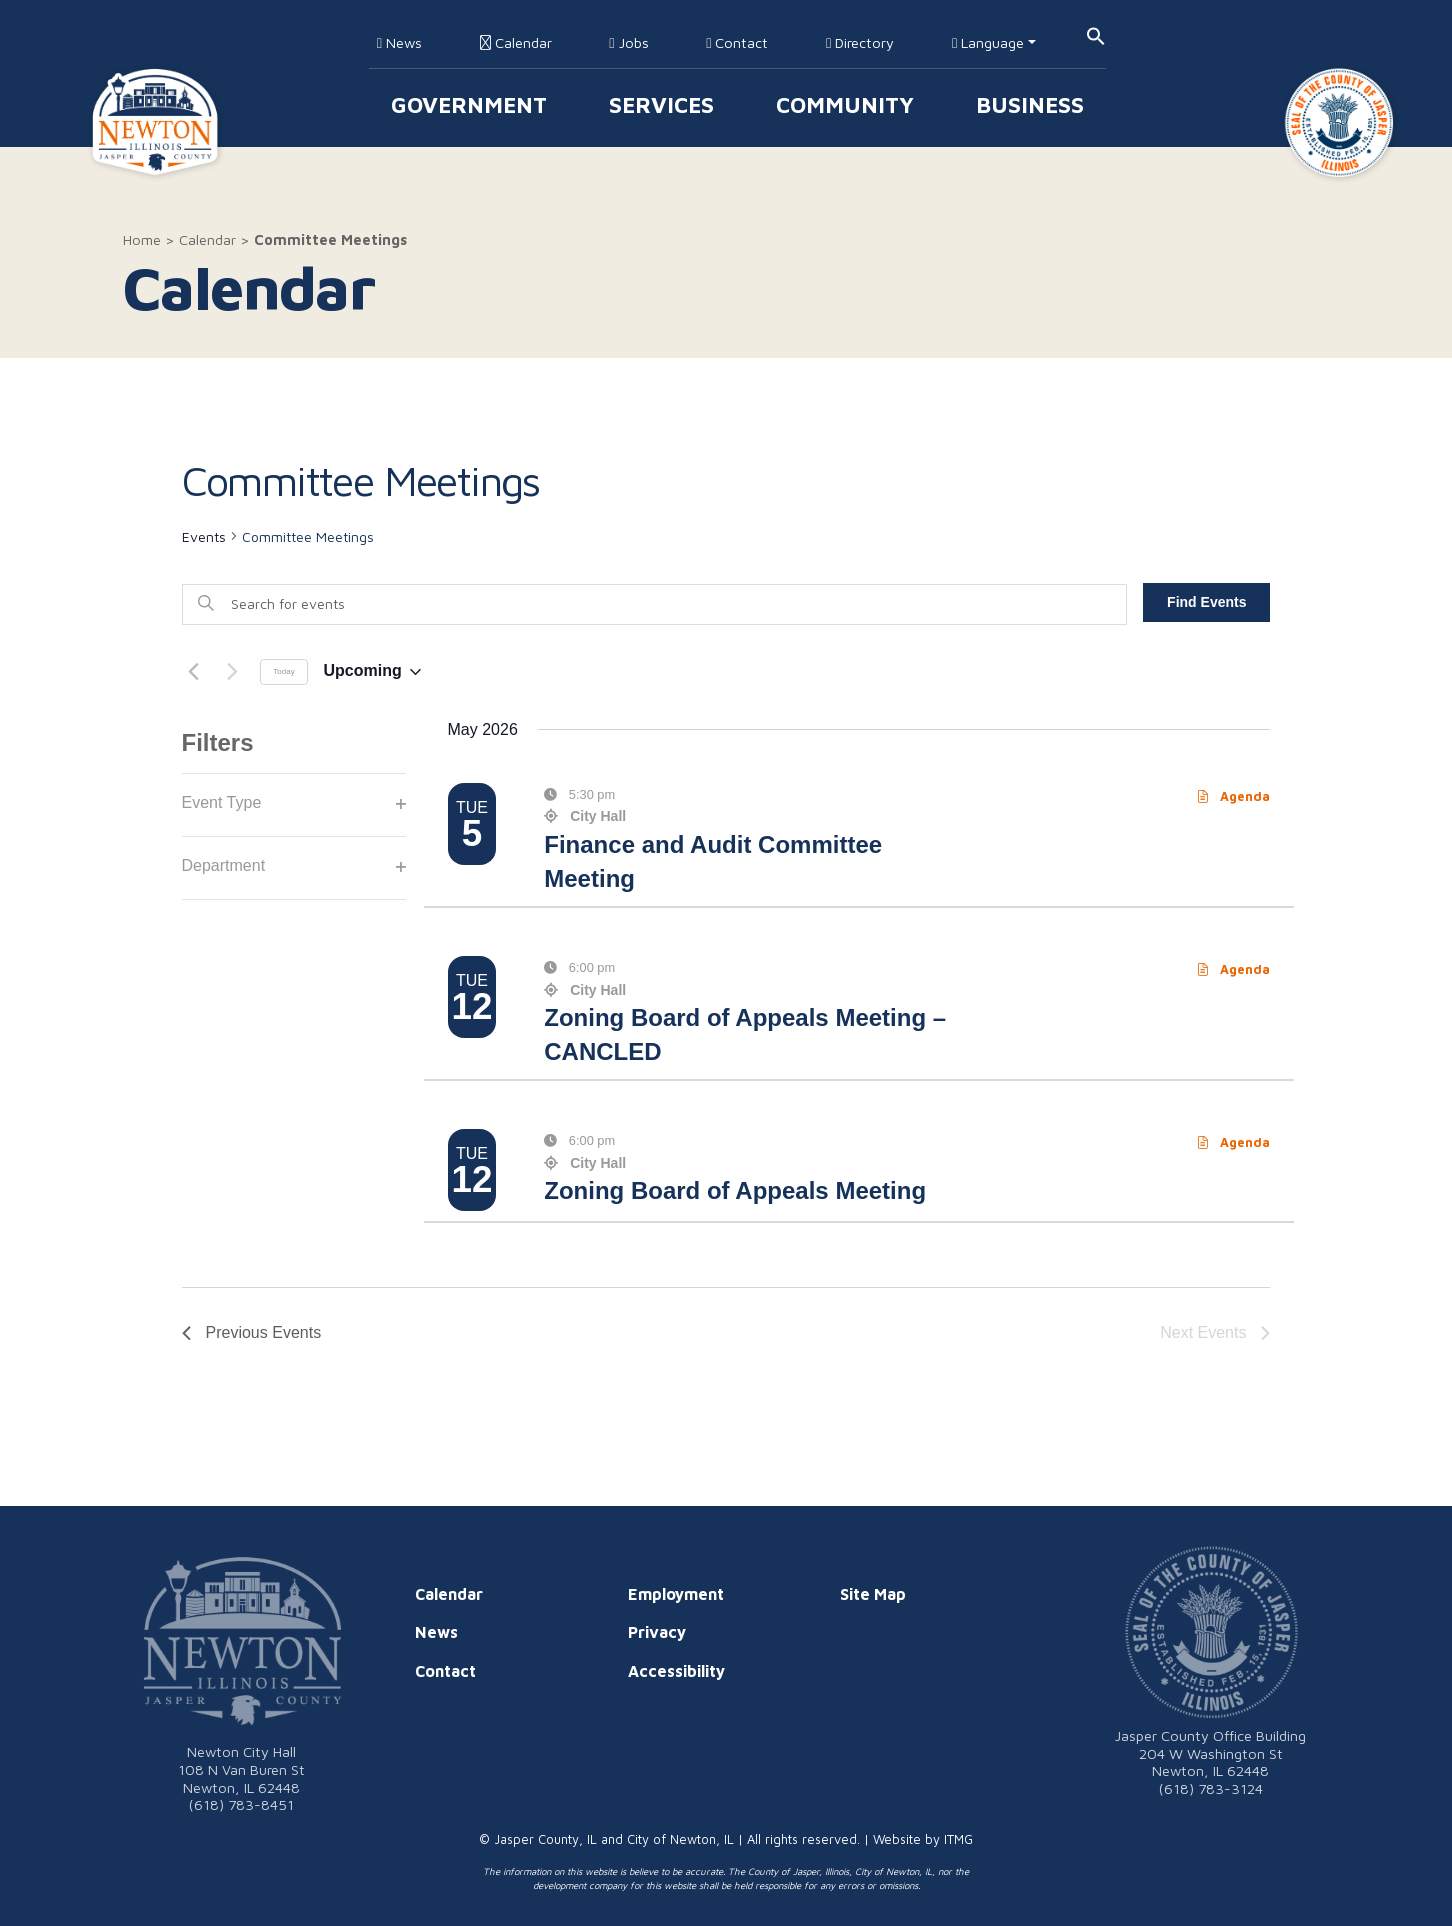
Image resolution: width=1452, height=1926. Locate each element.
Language (988, 42)
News (399, 42)
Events (204, 536)
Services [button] (661, 104)
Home (142, 239)
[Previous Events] (194, 672)
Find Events (1206, 602)
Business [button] (1030, 104)
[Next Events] (233, 672)
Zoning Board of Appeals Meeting (735, 1190)
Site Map (873, 1594)
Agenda (1234, 796)
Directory (860, 42)
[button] (1096, 34)
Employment (676, 1594)
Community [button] (845, 104)
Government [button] (469, 104)
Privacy (657, 1632)
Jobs (628, 42)
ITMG (958, 1839)
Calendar (516, 42)
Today (283, 671)
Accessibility (676, 1671)
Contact (737, 42)
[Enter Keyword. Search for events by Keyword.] (655, 604)
